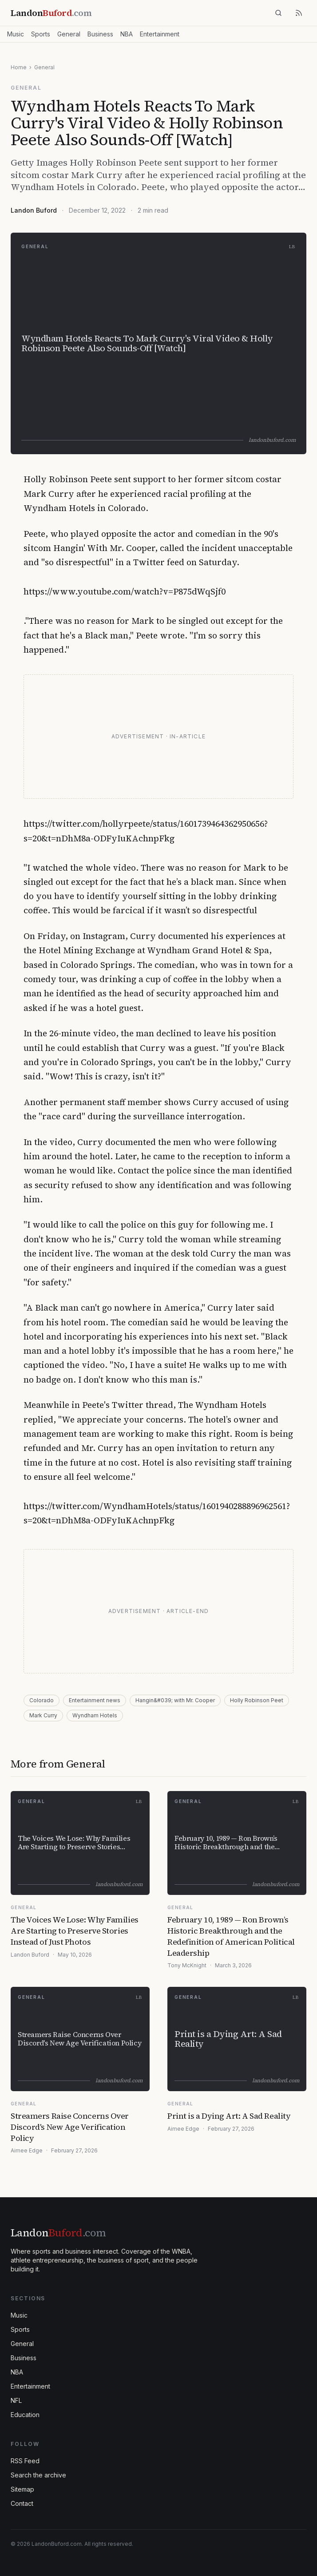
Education (25, 2414)
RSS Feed (25, 2461)
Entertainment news (94, 1700)
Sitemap (22, 2489)
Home (19, 67)
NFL (16, 2400)
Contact (22, 2503)
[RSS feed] (298, 12)
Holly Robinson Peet (256, 1700)
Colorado (41, 1700)
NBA (126, 34)
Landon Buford (34, 210)
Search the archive (38, 2475)
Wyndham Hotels (94, 1715)
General (68, 34)
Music (15, 34)
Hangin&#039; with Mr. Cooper (175, 1700)
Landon (58, 2232)
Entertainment (159, 34)
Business (100, 34)
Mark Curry (43, 1715)
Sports (40, 34)
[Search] (278, 12)
